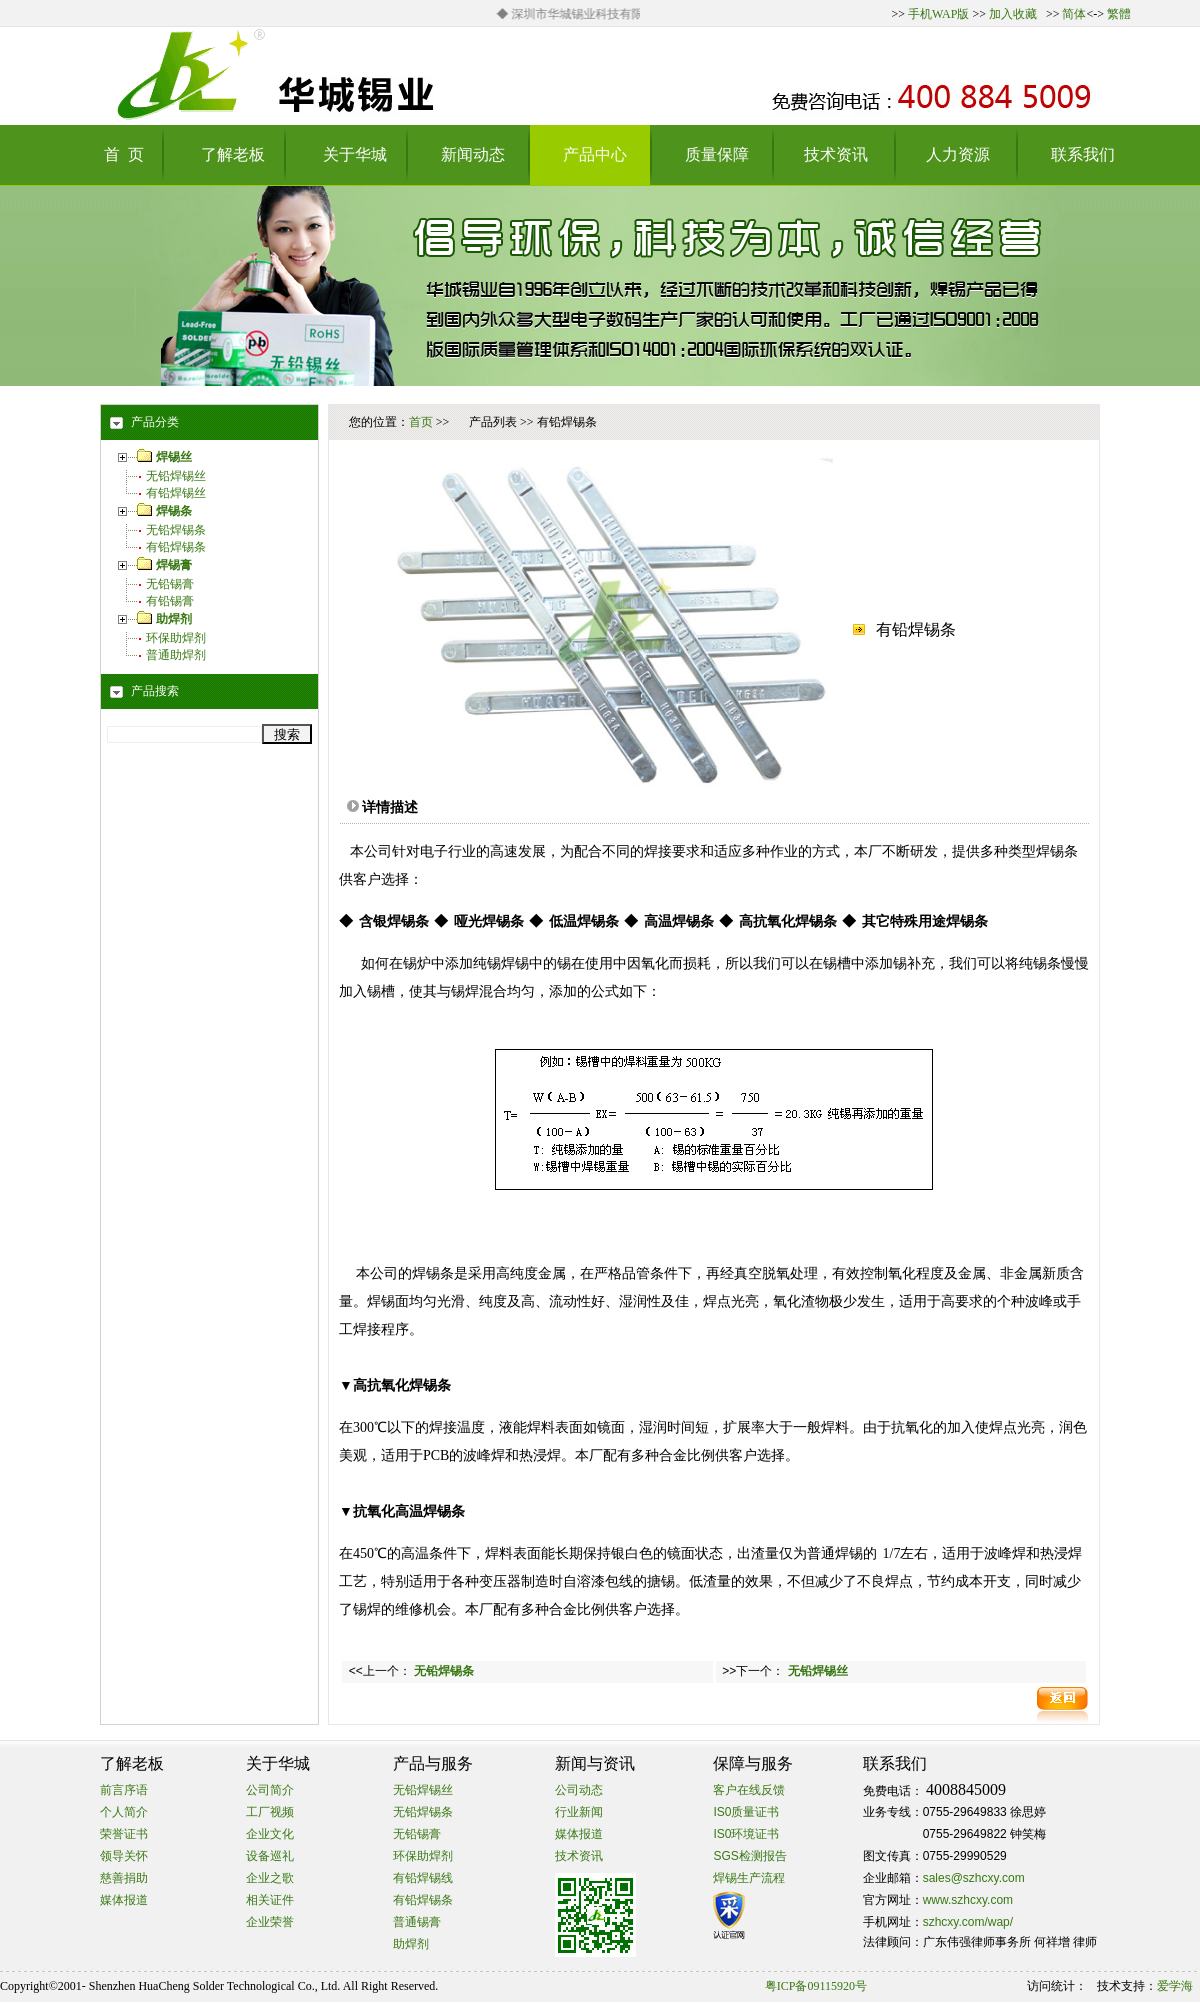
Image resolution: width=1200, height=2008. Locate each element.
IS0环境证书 (746, 1834)
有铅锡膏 (170, 601)
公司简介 (270, 1790)
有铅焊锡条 (176, 547)
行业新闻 (579, 1812)
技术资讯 (579, 1856)
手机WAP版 (938, 14)
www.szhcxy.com (968, 1900)
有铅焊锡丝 (176, 493)
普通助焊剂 (176, 655)
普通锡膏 (417, 1922)
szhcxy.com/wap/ (968, 1922)
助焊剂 (411, 1944)
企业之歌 (270, 1878)
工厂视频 (270, 1812)
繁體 (1119, 14)
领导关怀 (124, 1856)
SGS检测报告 (749, 1856)
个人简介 (124, 1812)
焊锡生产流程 (749, 1878)
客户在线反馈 (749, 1790)
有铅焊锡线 (423, 1878)
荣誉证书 (124, 1834)
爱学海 (1175, 1986)
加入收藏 (1013, 14)
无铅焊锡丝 (176, 476)
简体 (1074, 14)
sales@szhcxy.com (974, 1878)
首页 (421, 422)
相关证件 (270, 1900)
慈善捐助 (124, 1878)
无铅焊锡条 (176, 530)
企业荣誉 (270, 1922)
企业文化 (270, 1834)
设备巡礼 (270, 1856)
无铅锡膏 (170, 584)
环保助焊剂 (176, 638)
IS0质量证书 (746, 1812)
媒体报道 (124, 1900)
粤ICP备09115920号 (816, 1986)
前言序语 (124, 1790)
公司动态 (579, 1790)
